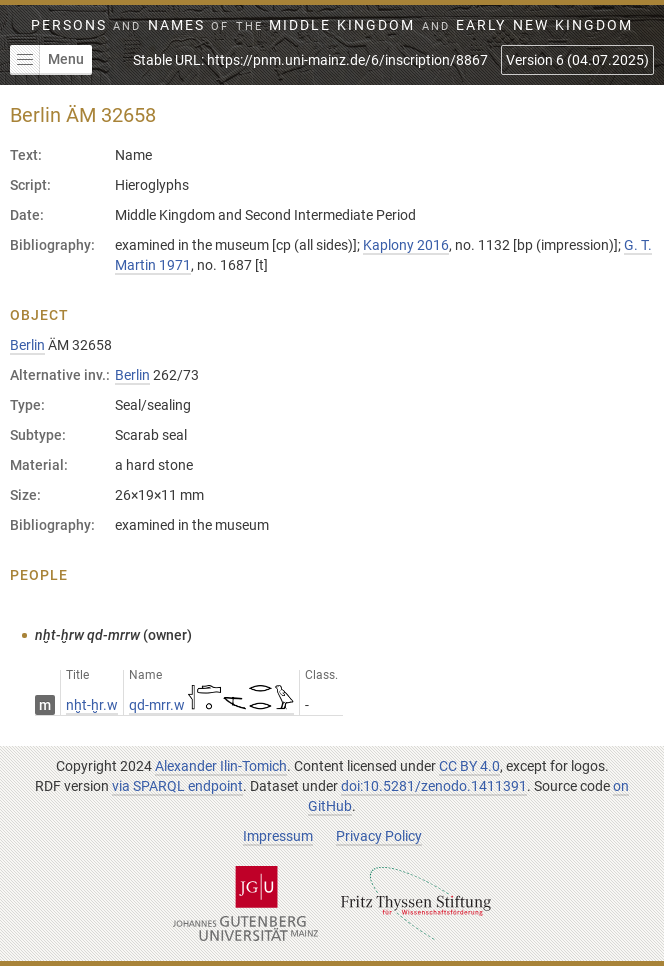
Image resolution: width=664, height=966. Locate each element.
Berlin (27, 345)
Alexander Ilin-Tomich (221, 766)
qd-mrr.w (211, 705)
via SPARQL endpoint (177, 786)
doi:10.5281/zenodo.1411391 (434, 786)
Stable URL (310, 60)
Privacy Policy (379, 836)
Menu (47, 60)
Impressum (278, 836)
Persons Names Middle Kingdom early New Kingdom (332, 25)
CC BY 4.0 (469, 766)
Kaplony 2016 (406, 245)
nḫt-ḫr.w (92, 705)
